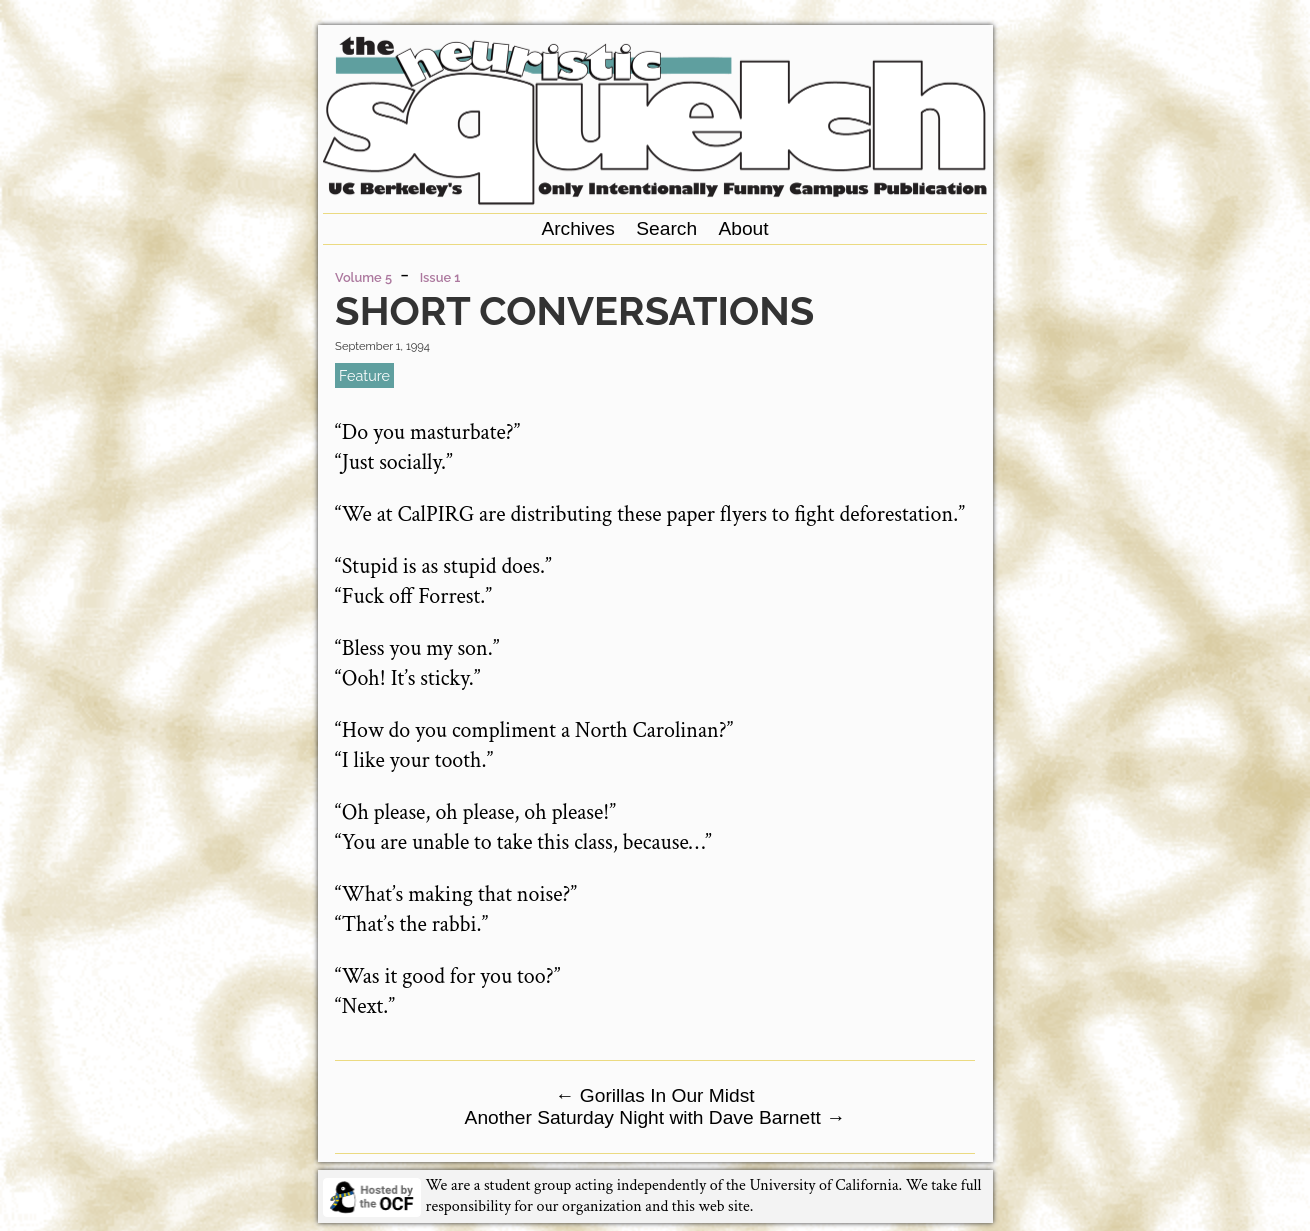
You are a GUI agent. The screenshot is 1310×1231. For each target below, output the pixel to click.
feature (364, 375)
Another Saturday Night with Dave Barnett (655, 1117)
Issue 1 (440, 277)
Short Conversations (574, 310)
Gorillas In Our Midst (654, 1095)
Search (666, 228)
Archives (578, 228)
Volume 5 (363, 277)
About (743, 228)
